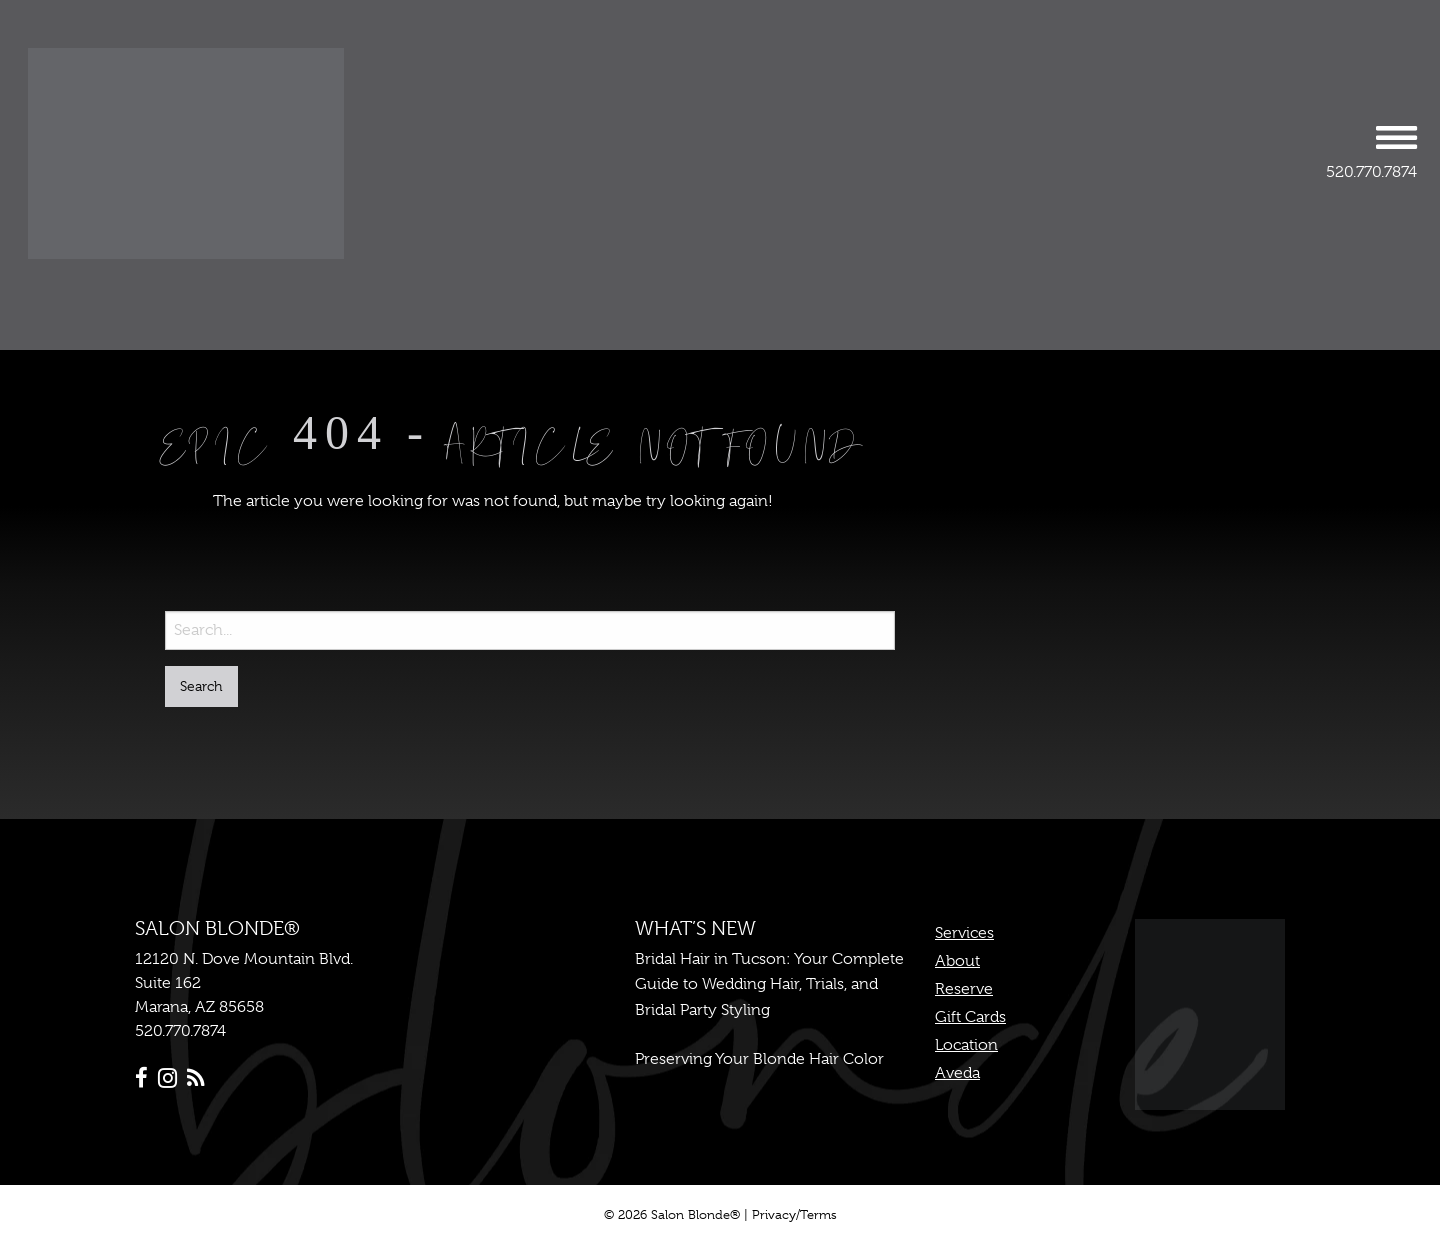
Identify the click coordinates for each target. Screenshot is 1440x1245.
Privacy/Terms (794, 1214)
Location (966, 1045)
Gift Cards (970, 1017)
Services (964, 933)
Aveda (957, 1073)
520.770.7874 (1371, 172)
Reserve (964, 989)
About (957, 961)
